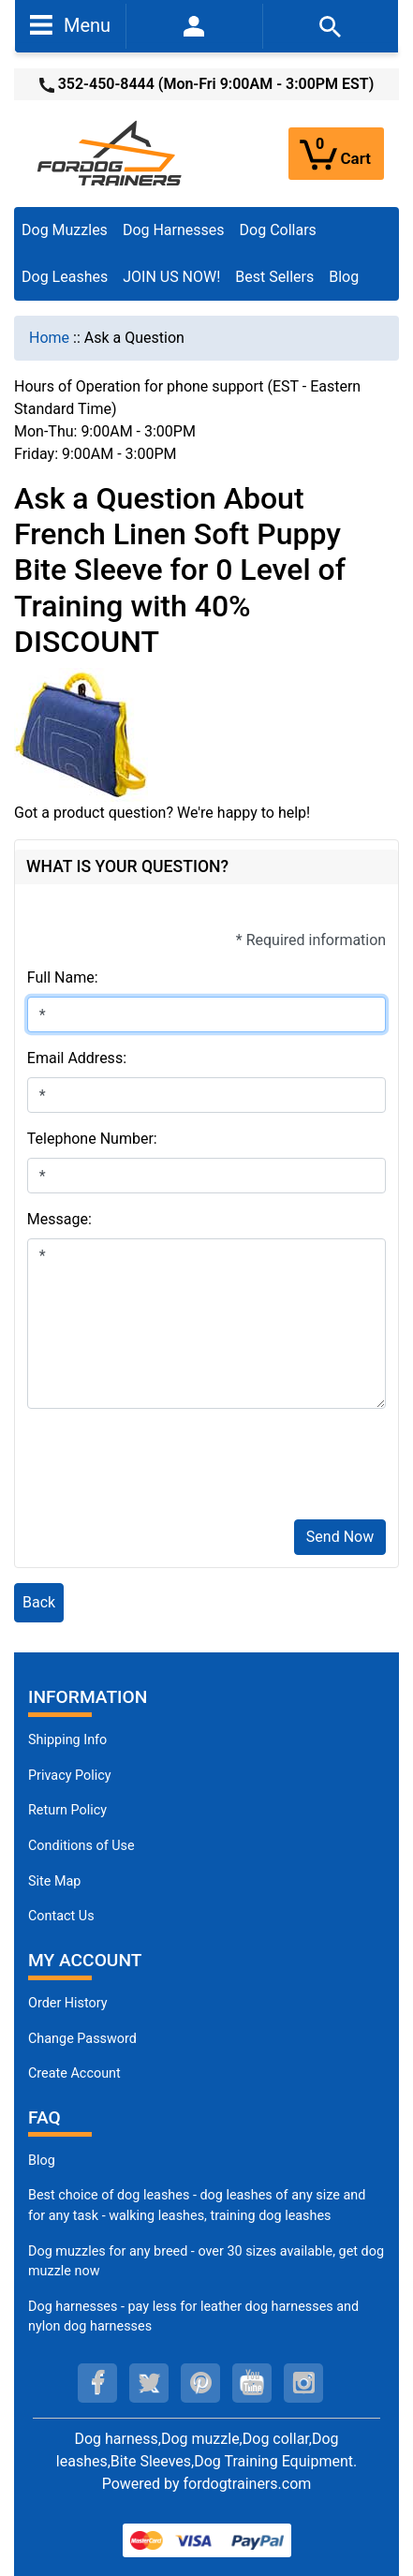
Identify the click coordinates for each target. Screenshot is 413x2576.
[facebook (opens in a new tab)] (97, 2383)
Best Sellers (274, 277)
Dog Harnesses (174, 230)
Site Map (54, 1881)
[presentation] (169, 1467)
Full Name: (62, 977)
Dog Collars (278, 230)
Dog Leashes (65, 277)
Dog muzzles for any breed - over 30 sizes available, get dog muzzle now (206, 2261)
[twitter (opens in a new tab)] (149, 2383)
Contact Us (61, 1916)
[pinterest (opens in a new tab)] (200, 2383)
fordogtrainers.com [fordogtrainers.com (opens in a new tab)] (248, 2484)
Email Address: (76, 1058)
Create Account (74, 2073)
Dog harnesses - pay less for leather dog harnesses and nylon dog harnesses (193, 2317)
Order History (68, 2003)
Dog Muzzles (65, 230)
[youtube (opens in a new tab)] (252, 2383)
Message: (59, 1219)
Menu (70, 24)
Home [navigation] (49, 338)
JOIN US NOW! (171, 277)
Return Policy (67, 1810)
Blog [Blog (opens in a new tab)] (344, 277)
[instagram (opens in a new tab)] (303, 2383)
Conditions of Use (81, 1846)
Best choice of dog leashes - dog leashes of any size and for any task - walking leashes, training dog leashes (196, 2205)
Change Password (82, 2039)
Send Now (340, 1537)
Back (38, 1602)
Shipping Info (67, 1740)
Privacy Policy (69, 1776)
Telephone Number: (92, 1138)
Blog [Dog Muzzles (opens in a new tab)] (41, 2161)
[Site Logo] (111, 152)
